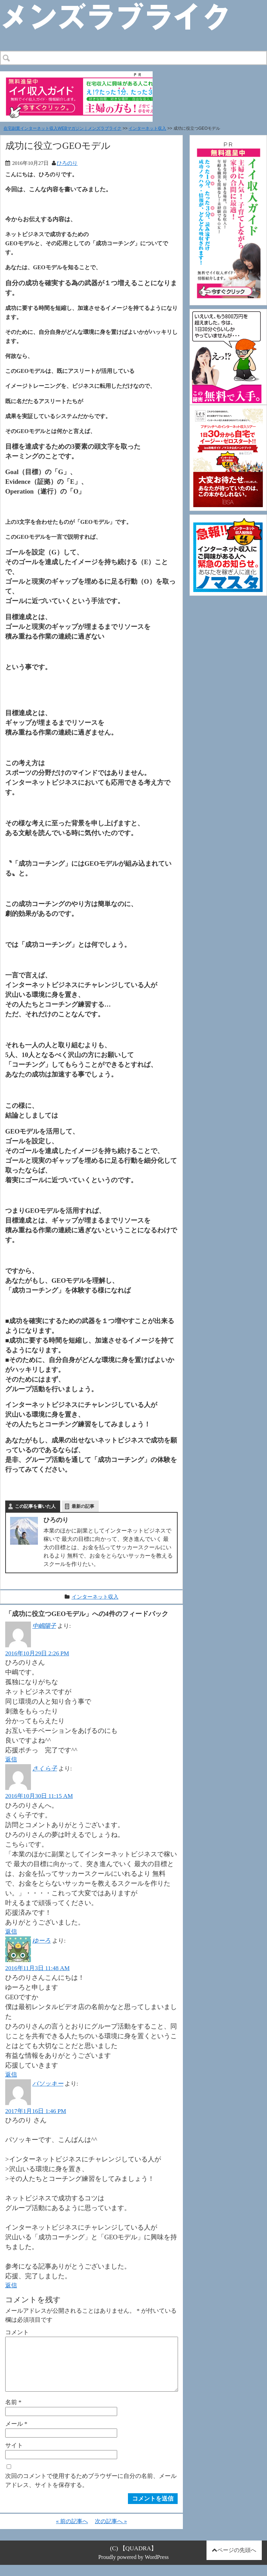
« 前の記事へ (72, 2532)
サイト (14, 2456)
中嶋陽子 (44, 1626)
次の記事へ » (111, 2532)
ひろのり (67, 163)
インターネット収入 (147, 128)
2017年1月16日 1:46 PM (35, 2111)
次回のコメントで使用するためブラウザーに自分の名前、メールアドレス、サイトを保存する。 (91, 2491)
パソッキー (47, 2083)
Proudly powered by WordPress (133, 2568)
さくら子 (44, 1768)
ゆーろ (41, 1940)
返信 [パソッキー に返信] (11, 2285)
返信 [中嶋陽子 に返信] (11, 1759)
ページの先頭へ (236, 2561)
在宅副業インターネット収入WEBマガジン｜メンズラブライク (62, 128)
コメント (17, 2332)
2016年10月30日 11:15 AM (39, 1796)
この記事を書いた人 (35, 1506)
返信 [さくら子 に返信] (11, 1931)
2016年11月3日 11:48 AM (37, 1968)
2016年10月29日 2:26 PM (37, 1653)
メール (16, 2435)
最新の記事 (83, 1506)
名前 (13, 2413)
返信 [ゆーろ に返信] (11, 2074)
